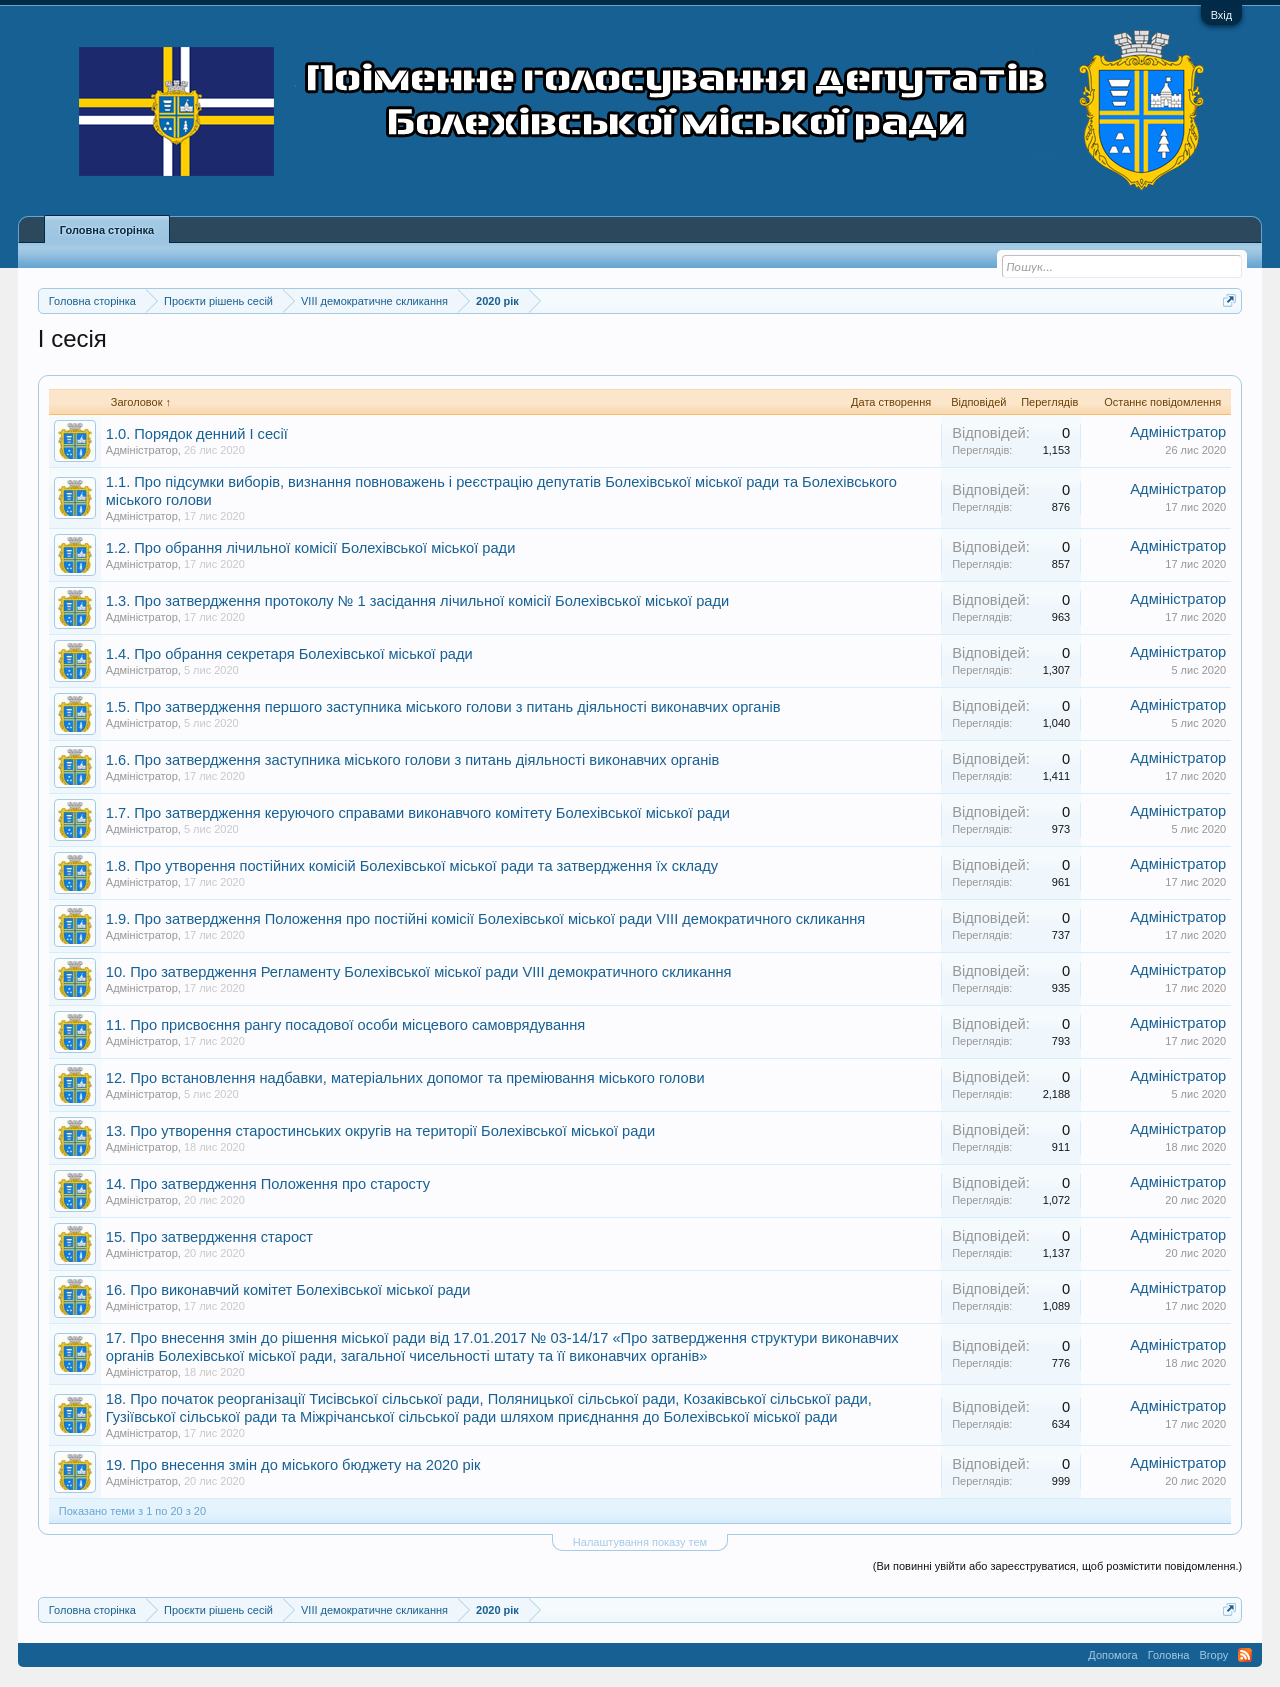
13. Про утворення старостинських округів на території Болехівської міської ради (380, 1131)
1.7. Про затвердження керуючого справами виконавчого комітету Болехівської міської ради (418, 813)
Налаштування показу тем (640, 1542)
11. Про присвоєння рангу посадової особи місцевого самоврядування (345, 1025)
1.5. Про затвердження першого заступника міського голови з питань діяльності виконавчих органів (443, 707)
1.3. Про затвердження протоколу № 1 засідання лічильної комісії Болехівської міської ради (417, 601)
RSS (1245, 1655)
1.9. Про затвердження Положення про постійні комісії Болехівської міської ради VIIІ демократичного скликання (486, 919)
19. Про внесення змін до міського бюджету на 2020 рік (293, 1465)
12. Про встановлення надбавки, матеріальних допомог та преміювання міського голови (405, 1078)
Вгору (1213, 1655)
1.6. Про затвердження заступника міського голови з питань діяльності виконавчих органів (412, 760)
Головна (1169, 1655)
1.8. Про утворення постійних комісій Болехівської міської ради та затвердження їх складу (412, 866)
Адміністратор (142, 450)
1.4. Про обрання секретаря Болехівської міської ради (289, 654)
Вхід (1222, 15)
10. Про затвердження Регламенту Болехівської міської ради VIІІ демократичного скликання (419, 972)
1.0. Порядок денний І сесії (197, 434)
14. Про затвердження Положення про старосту (268, 1184)
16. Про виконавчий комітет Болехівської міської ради (288, 1290)
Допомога (1112, 1655)
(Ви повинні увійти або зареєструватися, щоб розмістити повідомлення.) (1057, 1566)
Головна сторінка (107, 230)
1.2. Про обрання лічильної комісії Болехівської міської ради (311, 548)
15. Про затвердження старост (209, 1237)
